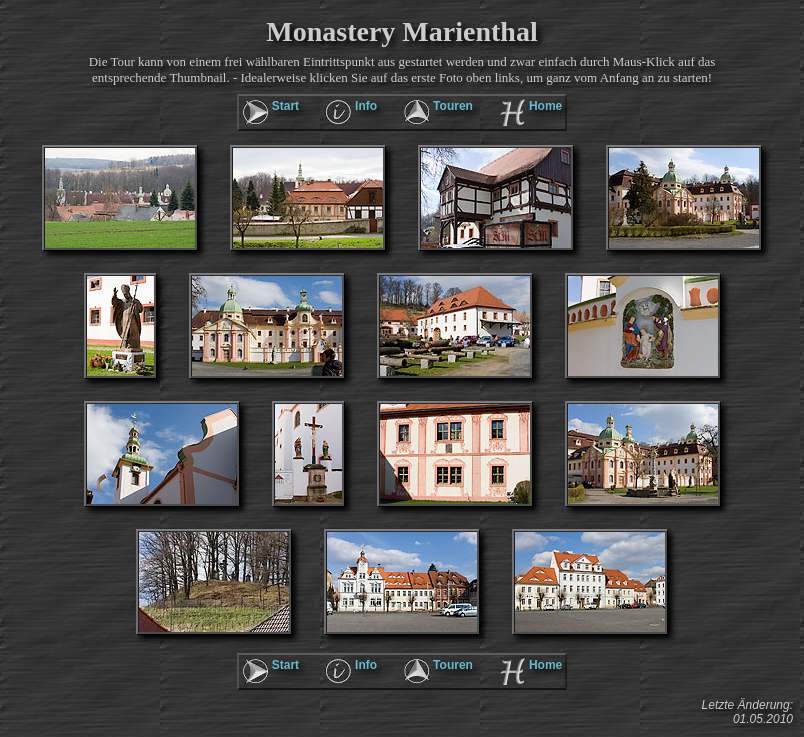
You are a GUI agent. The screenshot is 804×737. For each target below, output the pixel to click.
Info (366, 106)
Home (545, 106)
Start (285, 106)
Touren (453, 106)
